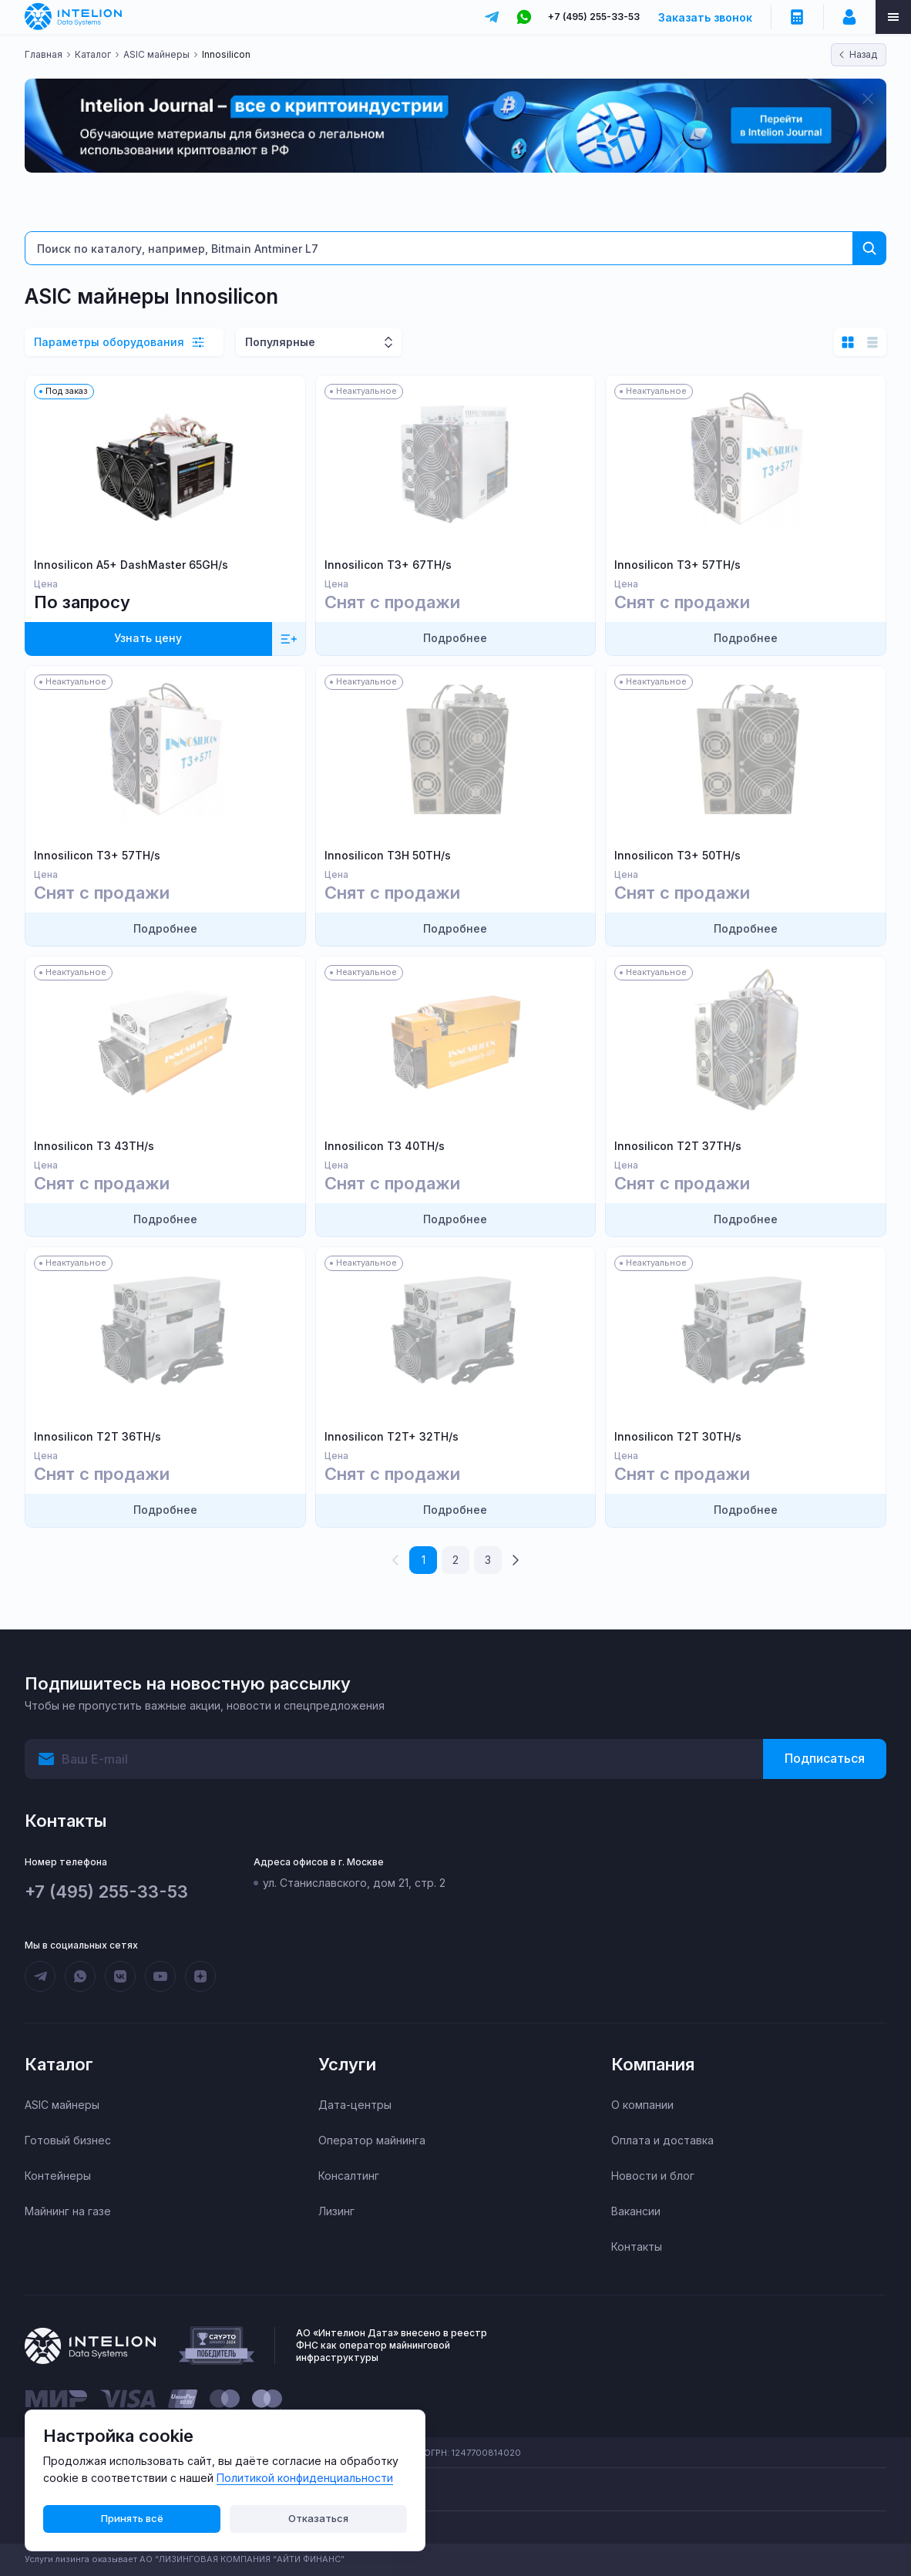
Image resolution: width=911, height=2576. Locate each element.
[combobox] (319, 342)
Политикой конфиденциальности (305, 2477)
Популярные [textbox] (280, 341)
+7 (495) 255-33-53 (594, 16)
